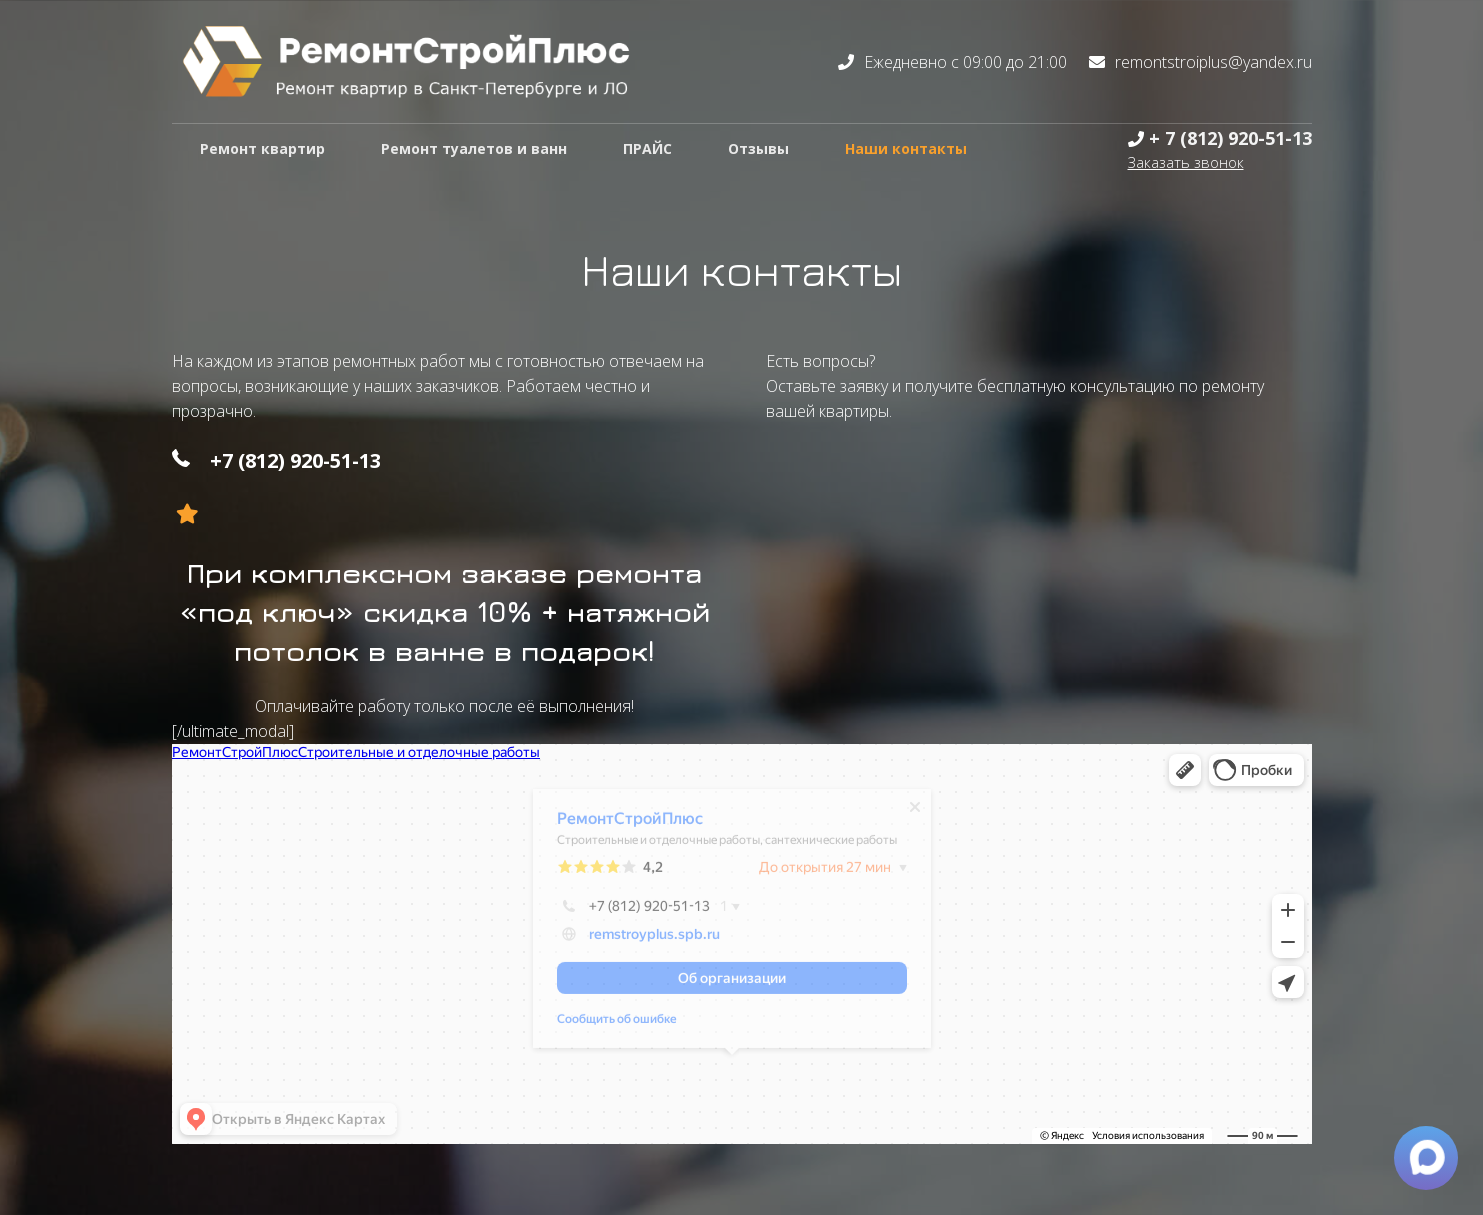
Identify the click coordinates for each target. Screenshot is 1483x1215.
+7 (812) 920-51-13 (295, 460)
